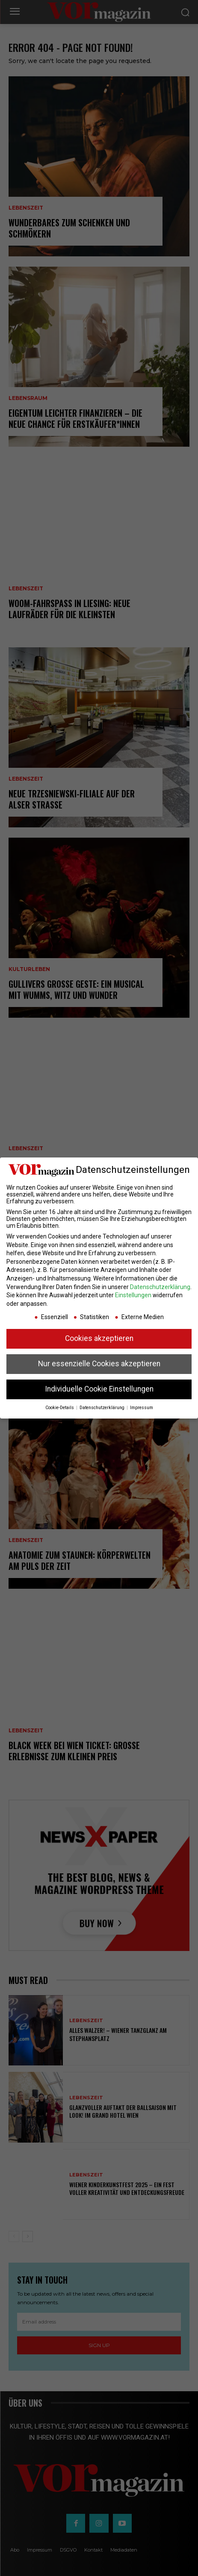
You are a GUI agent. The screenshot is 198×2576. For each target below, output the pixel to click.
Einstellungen (133, 1295)
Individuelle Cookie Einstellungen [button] (99, 1389)
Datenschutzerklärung (160, 1286)
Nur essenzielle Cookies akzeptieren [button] (99, 1363)
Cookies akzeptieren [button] (99, 1338)
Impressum (141, 1407)
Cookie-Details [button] (60, 1407)
